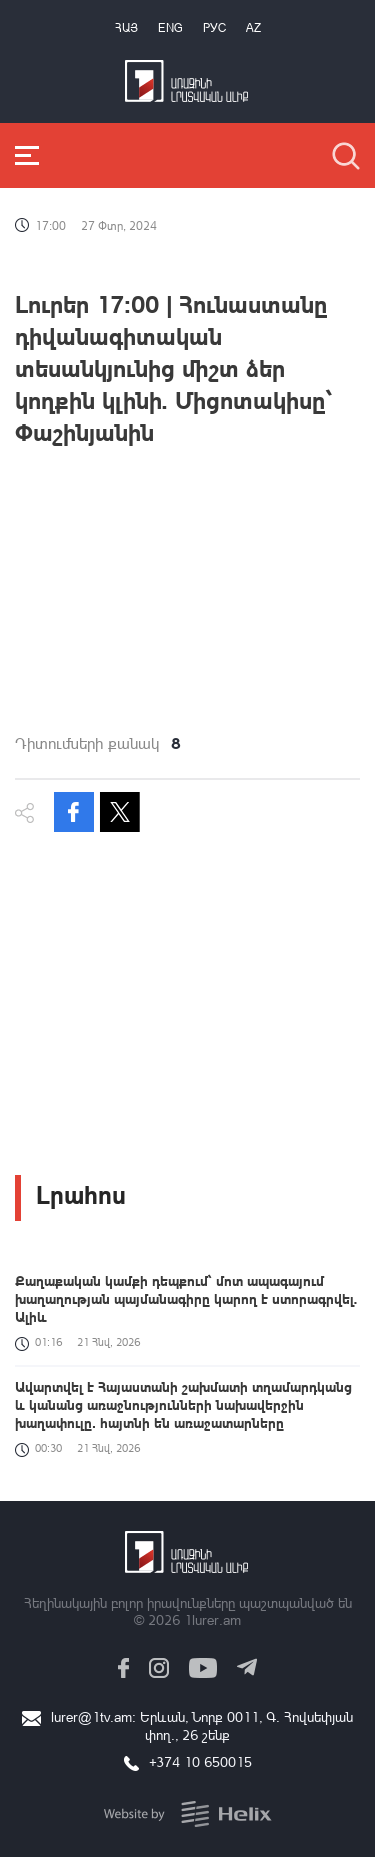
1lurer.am (212, 1619)
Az (253, 27)
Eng (170, 27)
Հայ (126, 27)
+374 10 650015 (200, 1761)
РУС (214, 27)
